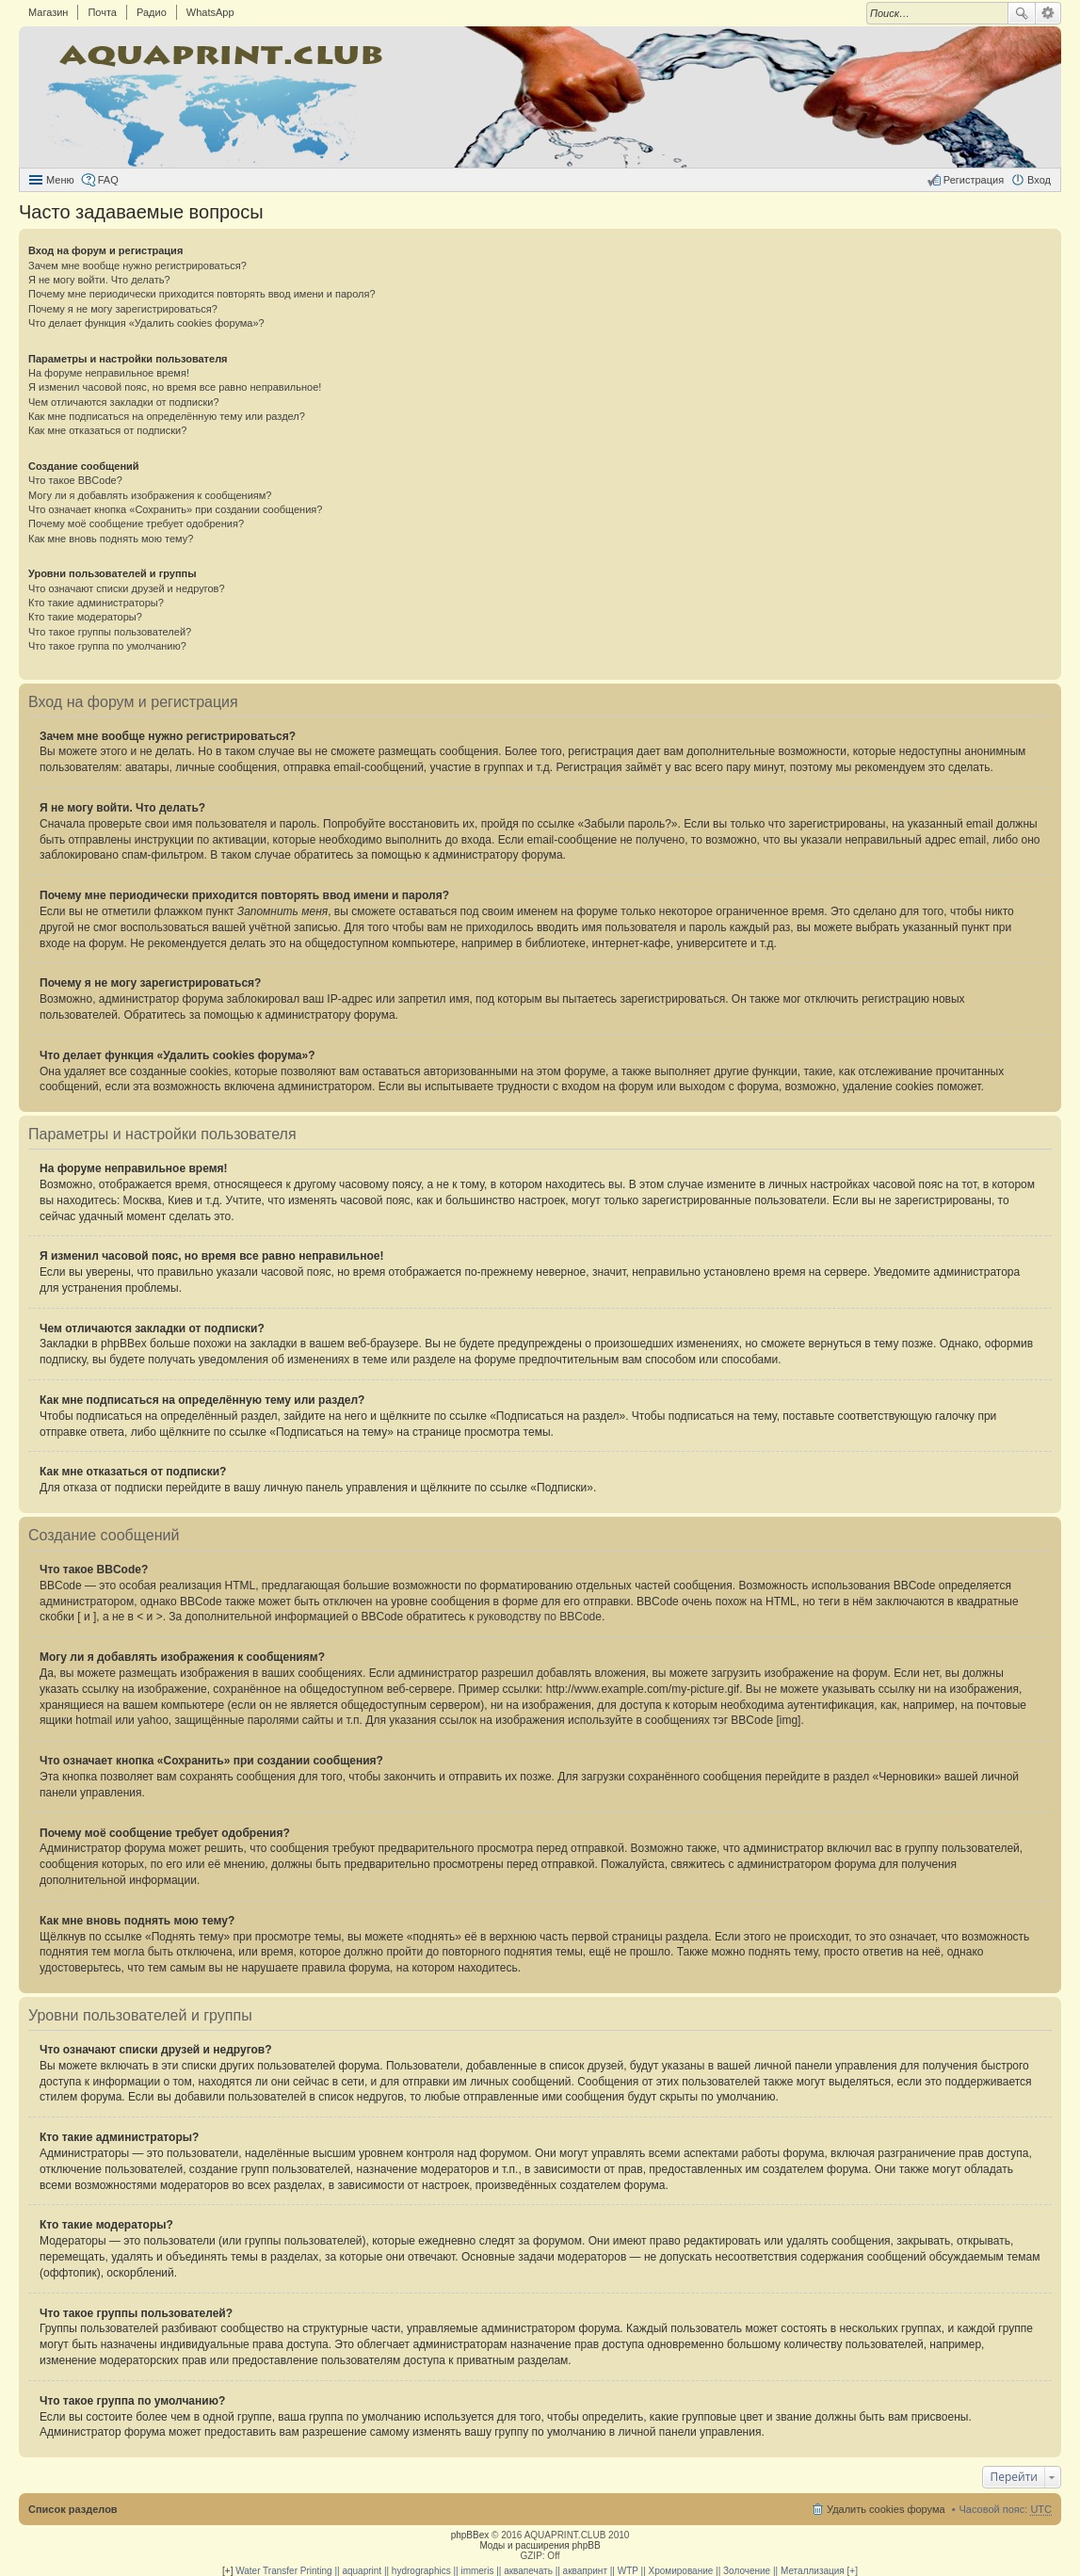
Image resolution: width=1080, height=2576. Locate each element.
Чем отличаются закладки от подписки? (123, 402)
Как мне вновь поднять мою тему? (110, 538)
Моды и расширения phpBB (539, 2545)
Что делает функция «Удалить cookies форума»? (146, 323)
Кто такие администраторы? (96, 602)
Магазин (48, 12)
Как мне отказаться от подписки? (107, 430)
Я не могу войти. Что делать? (99, 279)
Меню (60, 179)
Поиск (1021, 13)
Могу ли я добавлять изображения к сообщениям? (149, 495)
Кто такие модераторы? (85, 616)
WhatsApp (210, 12)
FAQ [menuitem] (108, 179)
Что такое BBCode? (75, 480)
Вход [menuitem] (1039, 179)
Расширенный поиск (1048, 13)
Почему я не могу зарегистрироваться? (123, 308)
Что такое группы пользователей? (109, 631)
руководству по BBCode (539, 1616)
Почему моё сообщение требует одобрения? (136, 523)
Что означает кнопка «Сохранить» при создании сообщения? (175, 509)
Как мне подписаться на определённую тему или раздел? (166, 416)
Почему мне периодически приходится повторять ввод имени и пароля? (202, 293)
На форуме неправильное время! (108, 372)
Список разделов (73, 2509)
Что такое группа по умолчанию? (107, 646)
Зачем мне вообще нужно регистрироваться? (137, 265)
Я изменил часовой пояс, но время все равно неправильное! (174, 387)
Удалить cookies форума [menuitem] (886, 2509)
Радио (152, 12)
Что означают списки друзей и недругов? (126, 588)
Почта (102, 12)
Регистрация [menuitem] (973, 179)
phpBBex (470, 2535)
